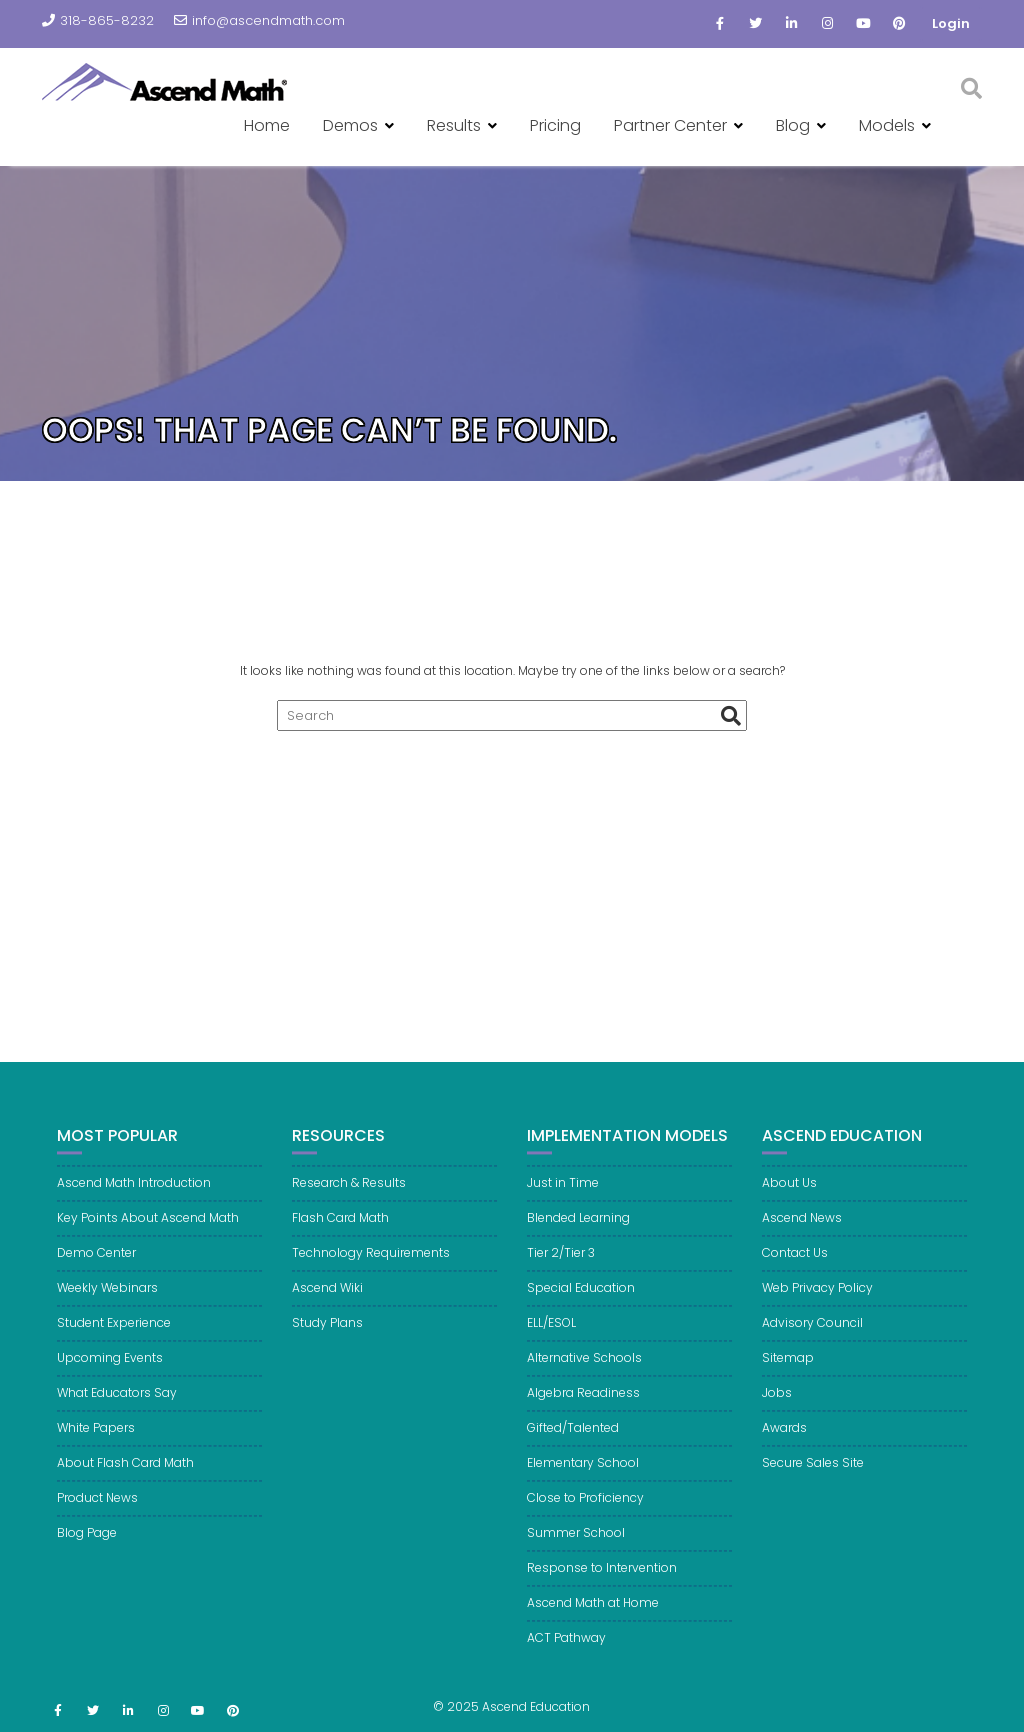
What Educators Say (117, 1403)
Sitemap (788, 1368)
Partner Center (670, 125)
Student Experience (114, 1333)
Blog (793, 125)
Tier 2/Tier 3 (561, 1263)
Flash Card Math (340, 1228)
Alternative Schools (584, 1368)
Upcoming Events (110, 1368)
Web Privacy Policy (817, 1298)
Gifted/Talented (573, 1438)
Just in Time (563, 1193)
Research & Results (349, 1193)
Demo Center (96, 1263)
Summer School (576, 1543)
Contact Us (795, 1263)
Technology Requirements (371, 1263)
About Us (789, 1193)
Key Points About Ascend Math (148, 1228)
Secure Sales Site (813, 1473)
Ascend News (802, 1228)
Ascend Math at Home (593, 1613)
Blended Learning (578, 1228)
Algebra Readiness (583, 1403)
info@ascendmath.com (259, 20)
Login (951, 23)
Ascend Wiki (327, 1298)
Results (454, 125)
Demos (350, 125)
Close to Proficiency (585, 1508)
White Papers (96, 1438)
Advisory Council (812, 1333)
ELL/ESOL (551, 1333)
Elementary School (583, 1473)
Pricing (555, 125)
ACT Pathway (566, 1648)
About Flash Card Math (125, 1473)
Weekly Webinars (107, 1298)
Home (267, 125)
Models (887, 125)
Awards (784, 1438)
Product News (97, 1508)
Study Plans (327, 1333)
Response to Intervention (602, 1578)
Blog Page (87, 1543)
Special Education (581, 1298)
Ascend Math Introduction (134, 1193)
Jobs (777, 1403)
